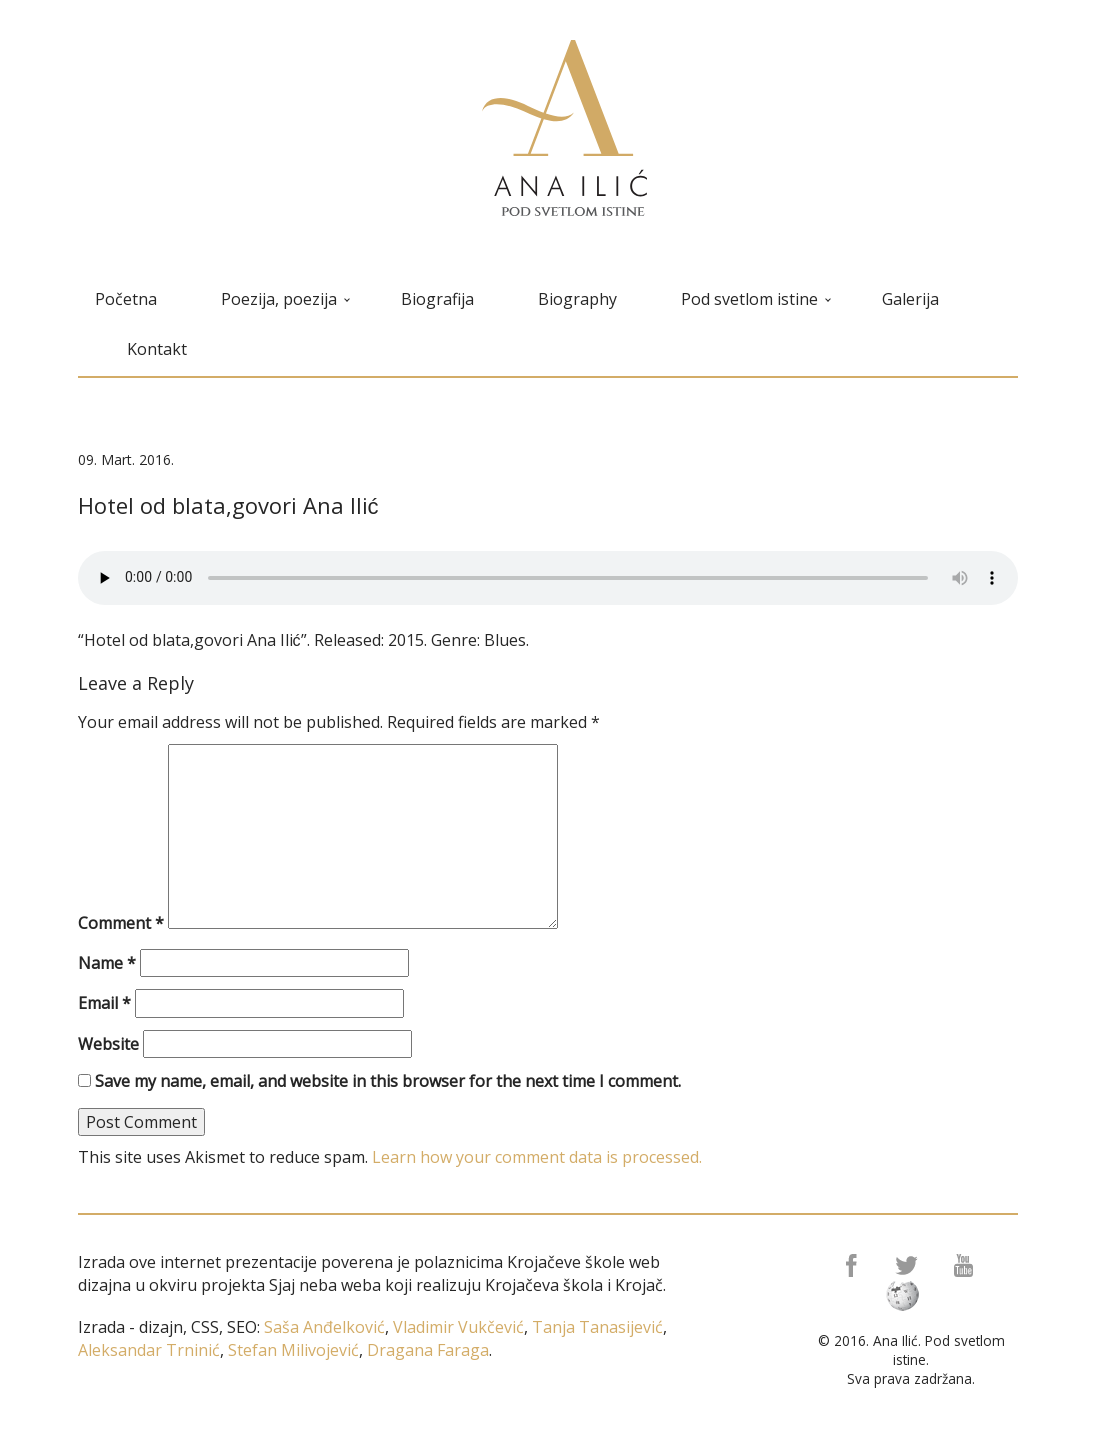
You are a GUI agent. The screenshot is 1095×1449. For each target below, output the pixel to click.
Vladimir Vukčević (456, 1327)
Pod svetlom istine (756, 299)
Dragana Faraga (426, 1350)
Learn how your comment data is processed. (537, 1157)
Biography (577, 299)
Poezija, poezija (285, 299)
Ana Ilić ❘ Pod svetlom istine (564, 128)
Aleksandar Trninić (149, 1350)
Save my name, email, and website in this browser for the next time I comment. (388, 1081)
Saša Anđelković (324, 1327)
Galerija (910, 299)
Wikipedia (908, 1296)
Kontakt (157, 349)
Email (104, 1003)
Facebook (849, 1266)
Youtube (967, 1266)
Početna (126, 299)
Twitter (908, 1266)
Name (107, 963)
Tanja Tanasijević (597, 1327)
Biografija (437, 299)
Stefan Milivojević (291, 1350)
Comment (121, 923)
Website (108, 1044)
